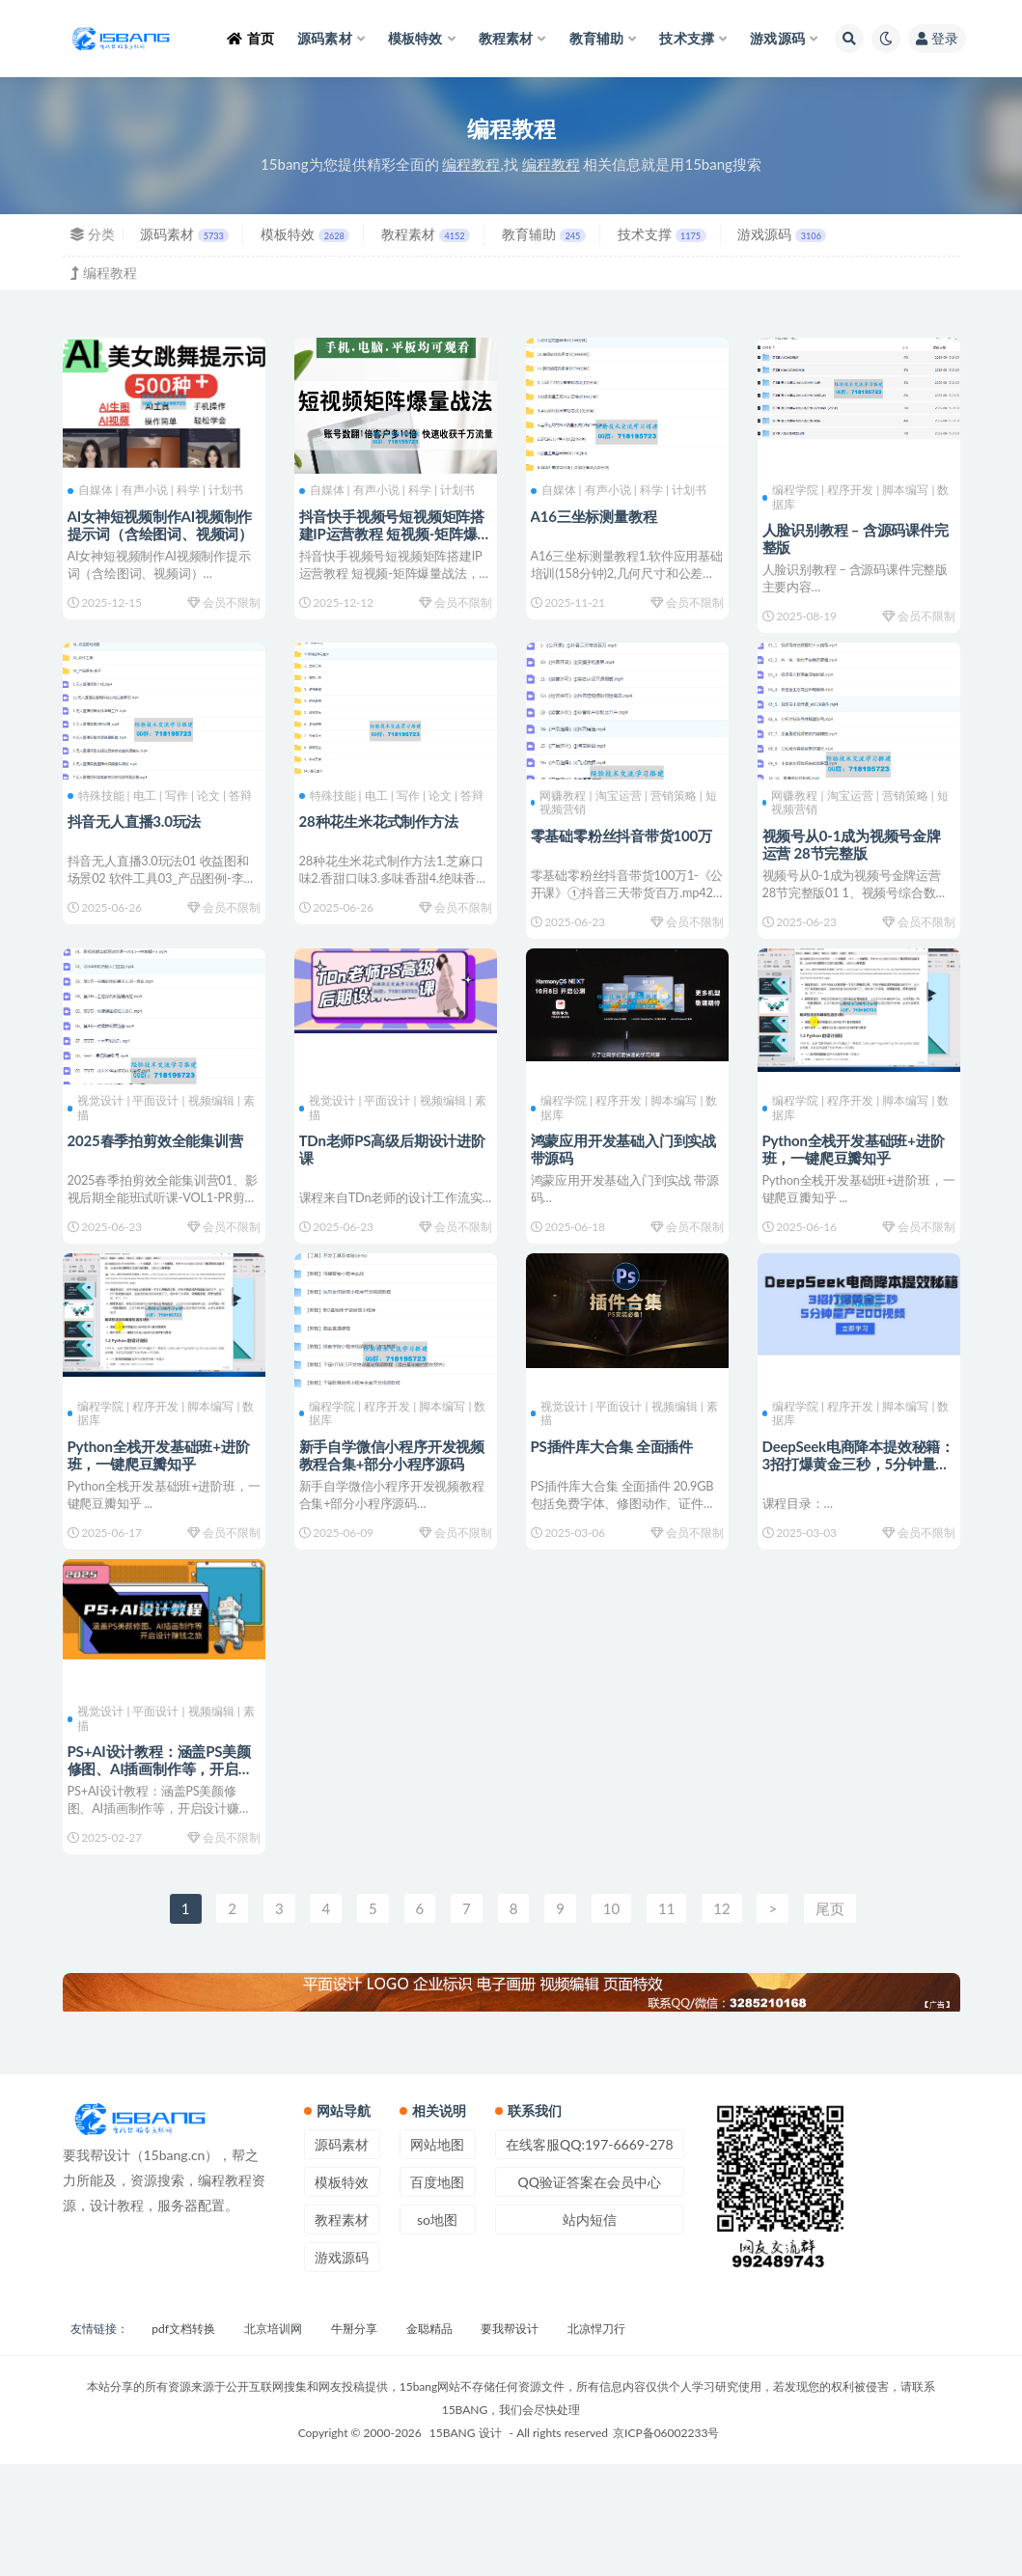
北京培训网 (273, 2440)
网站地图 (437, 2256)
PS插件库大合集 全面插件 (617, 1512)
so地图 (437, 2331)
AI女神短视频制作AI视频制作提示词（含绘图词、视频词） (158, 532)
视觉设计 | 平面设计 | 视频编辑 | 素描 (158, 1151)
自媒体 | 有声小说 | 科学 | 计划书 (160, 489)
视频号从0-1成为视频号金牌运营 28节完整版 (856, 864)
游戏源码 (781, 234)
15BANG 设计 (465, 2544)
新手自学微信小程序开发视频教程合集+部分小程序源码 (393, 1520)
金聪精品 (429, 2440)
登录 (937, 38)
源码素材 (184, 234)
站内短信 (590, 2331)
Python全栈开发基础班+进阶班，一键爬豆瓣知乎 (858, 1192)
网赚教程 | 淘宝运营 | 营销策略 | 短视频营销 (621, 822)
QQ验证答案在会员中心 (589, 2294)
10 (611, 2020)
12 (721, 2020)
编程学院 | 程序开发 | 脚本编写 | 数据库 (853, 495)
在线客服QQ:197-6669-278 (590, 2256)
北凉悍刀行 (596, 2440)
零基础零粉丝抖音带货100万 (626, 855)
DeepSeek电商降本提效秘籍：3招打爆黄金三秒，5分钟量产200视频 (854, 1529)
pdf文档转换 (183, 2440)
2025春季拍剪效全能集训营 (160, 1183)
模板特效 (305, 234)
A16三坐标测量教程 (599, 514)
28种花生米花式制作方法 (383, 855)
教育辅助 (544, 234)
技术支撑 (662, 234)
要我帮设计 (510, 2440)
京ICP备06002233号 (666, 2544)
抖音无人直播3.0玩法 (139, 855)
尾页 (829, 2020)
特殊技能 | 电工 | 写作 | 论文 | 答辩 (159, 822)
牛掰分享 (354, 2440)
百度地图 (437, 2294)
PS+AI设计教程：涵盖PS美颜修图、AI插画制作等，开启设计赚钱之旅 (157, 1856)
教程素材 (425, 234)
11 (666, 2020)
